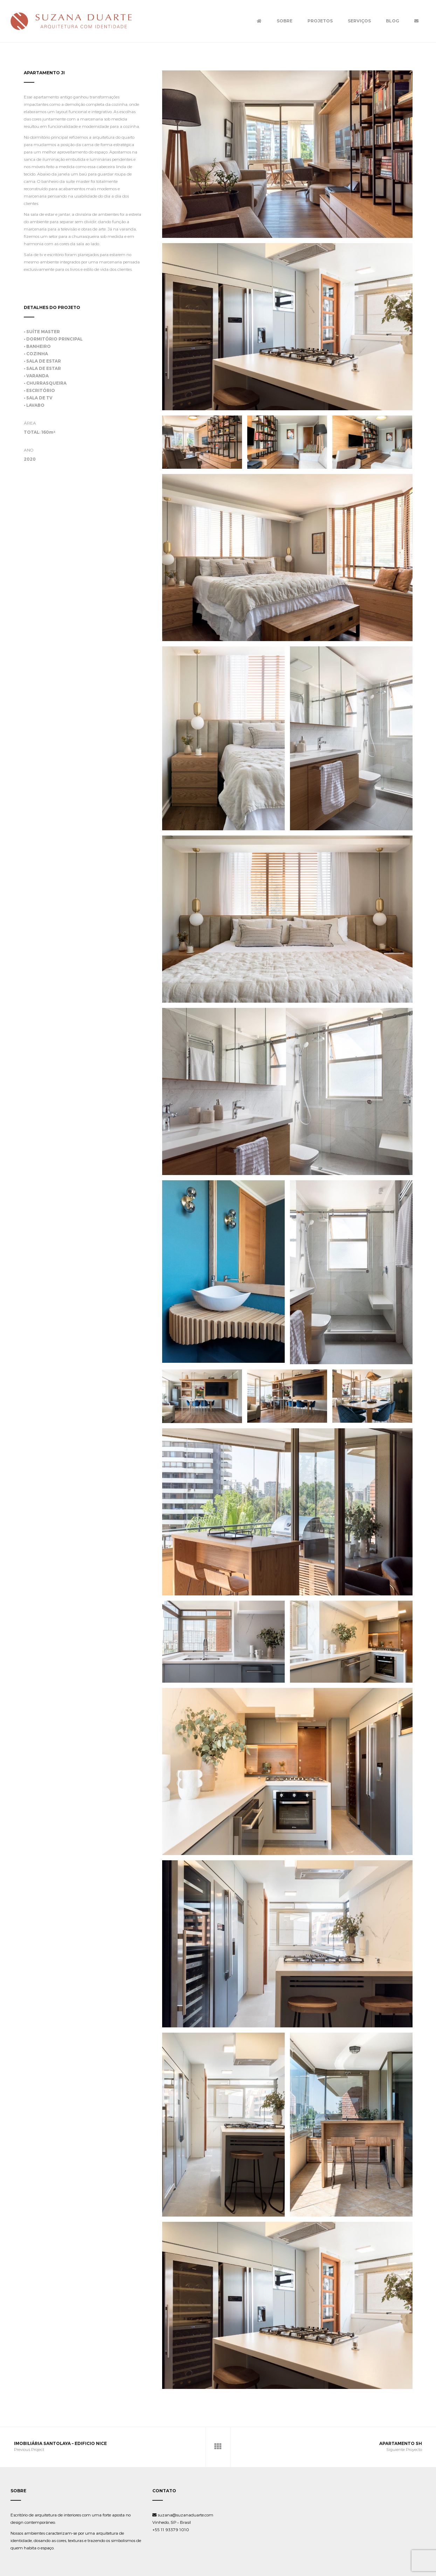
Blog (392, 20)
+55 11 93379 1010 (170, 2529)
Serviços (359, 20)
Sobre (284, 20)
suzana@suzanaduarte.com (182, 2514)
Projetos (320, 20)
